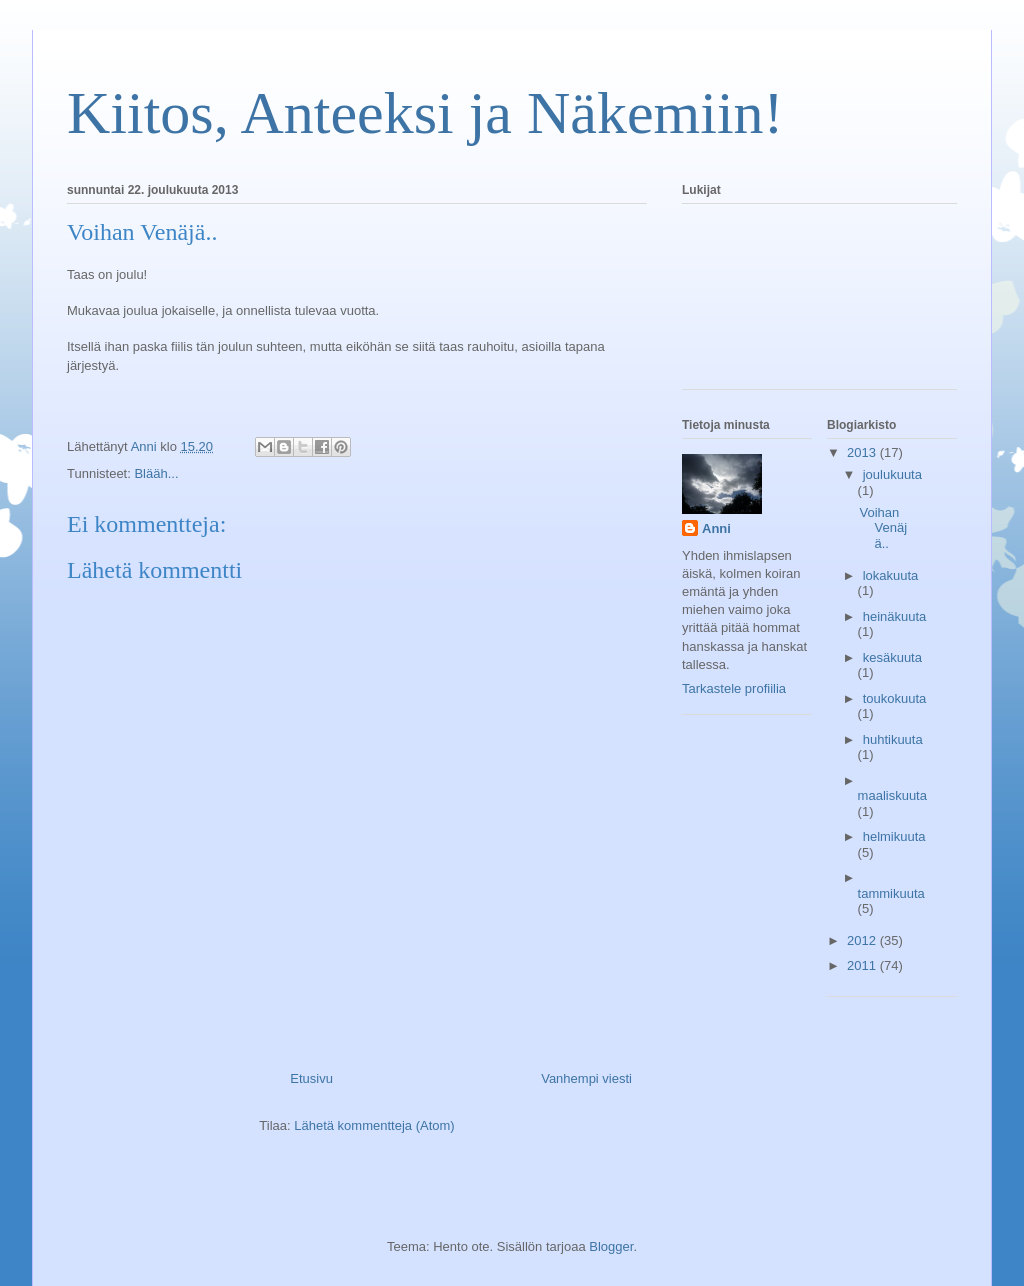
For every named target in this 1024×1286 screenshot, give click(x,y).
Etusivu (311, 1078)
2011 (863, 965)
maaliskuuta (892, 795)
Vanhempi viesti (586, 1078)
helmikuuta (894, 836)
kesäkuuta (892, 657)
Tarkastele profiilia (734, 688)
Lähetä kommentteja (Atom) (374, 1125)
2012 (863, 940)
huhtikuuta (893, 739)
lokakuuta (891, 575)
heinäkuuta (895, 616)
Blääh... (156, 473)
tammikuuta (891, 893)
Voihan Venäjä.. (883, 528)
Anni (716, 528)
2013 (863, 452)
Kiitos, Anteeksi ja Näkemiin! (425, 113)
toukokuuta (895, 698)
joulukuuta (892, 474)
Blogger (611, 1246)
